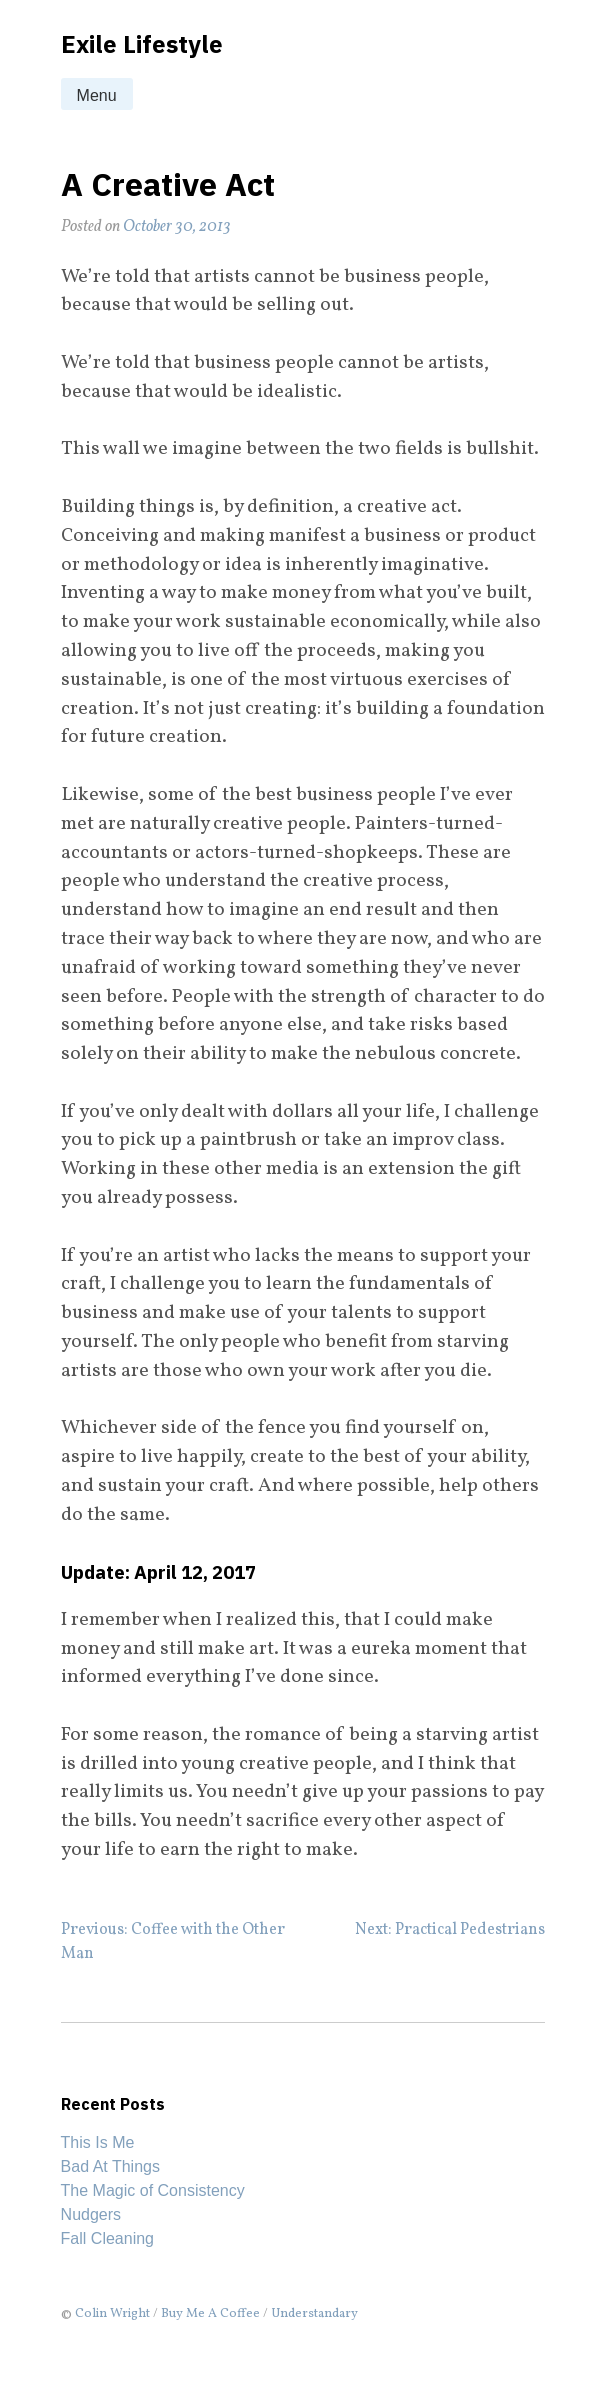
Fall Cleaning (107, 2238)
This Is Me (98, 2142)
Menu (97, 95)
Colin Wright (112, 2314)
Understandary (314, 2314)
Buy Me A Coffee (210, 2314)
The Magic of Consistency (153, 2190)
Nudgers (91, 2214)
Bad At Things (110, 2166)
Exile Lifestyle (142, 44)
